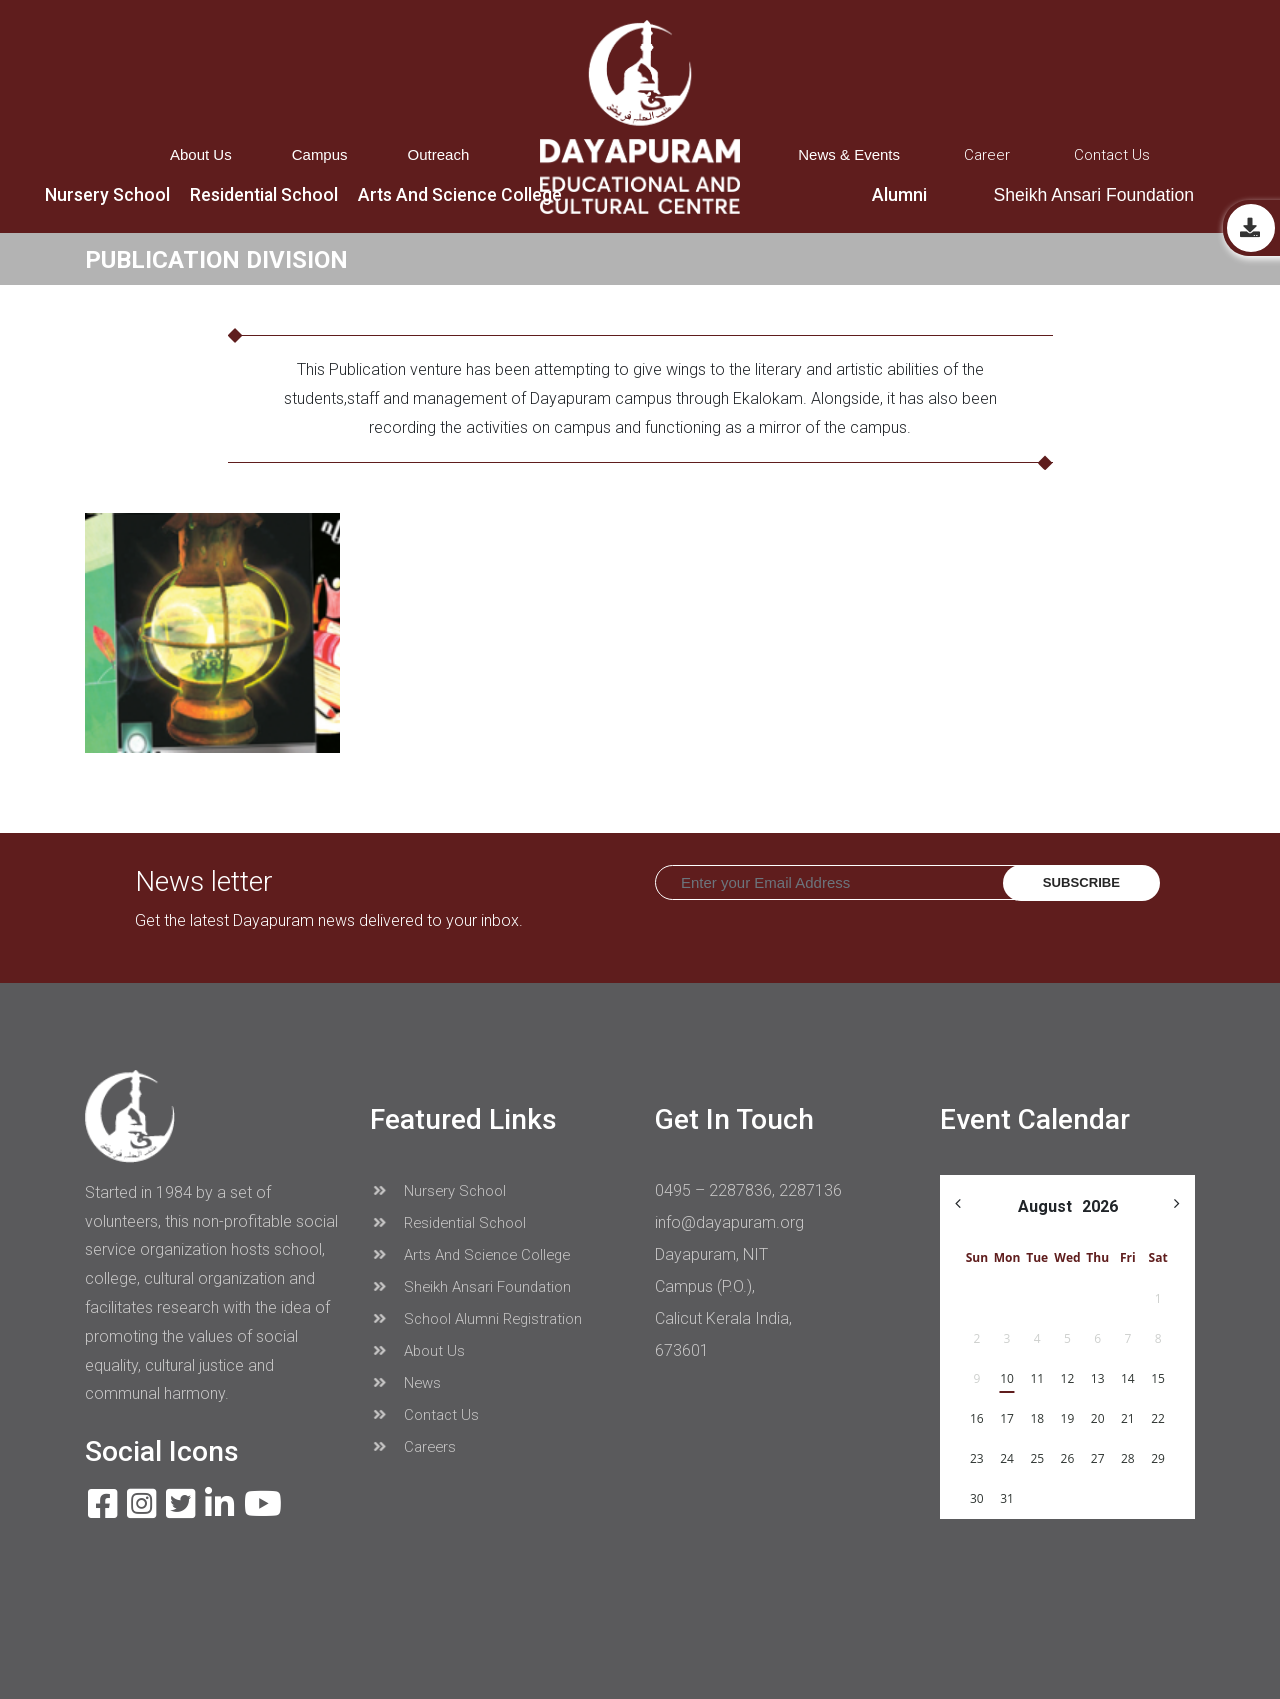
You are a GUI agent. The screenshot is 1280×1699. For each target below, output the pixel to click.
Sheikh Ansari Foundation (1093, 195)
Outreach (439, 154)
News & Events (849, 154)
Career (987, 155)
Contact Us (1112, 155)
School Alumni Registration (476, 1319)
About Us (201, 154)
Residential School (448, 1223)
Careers (413, 1447)
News (406, 1383)
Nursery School (438, 1191)
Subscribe (1081, 882)
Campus (320, 154)
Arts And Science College (470, 1255)
